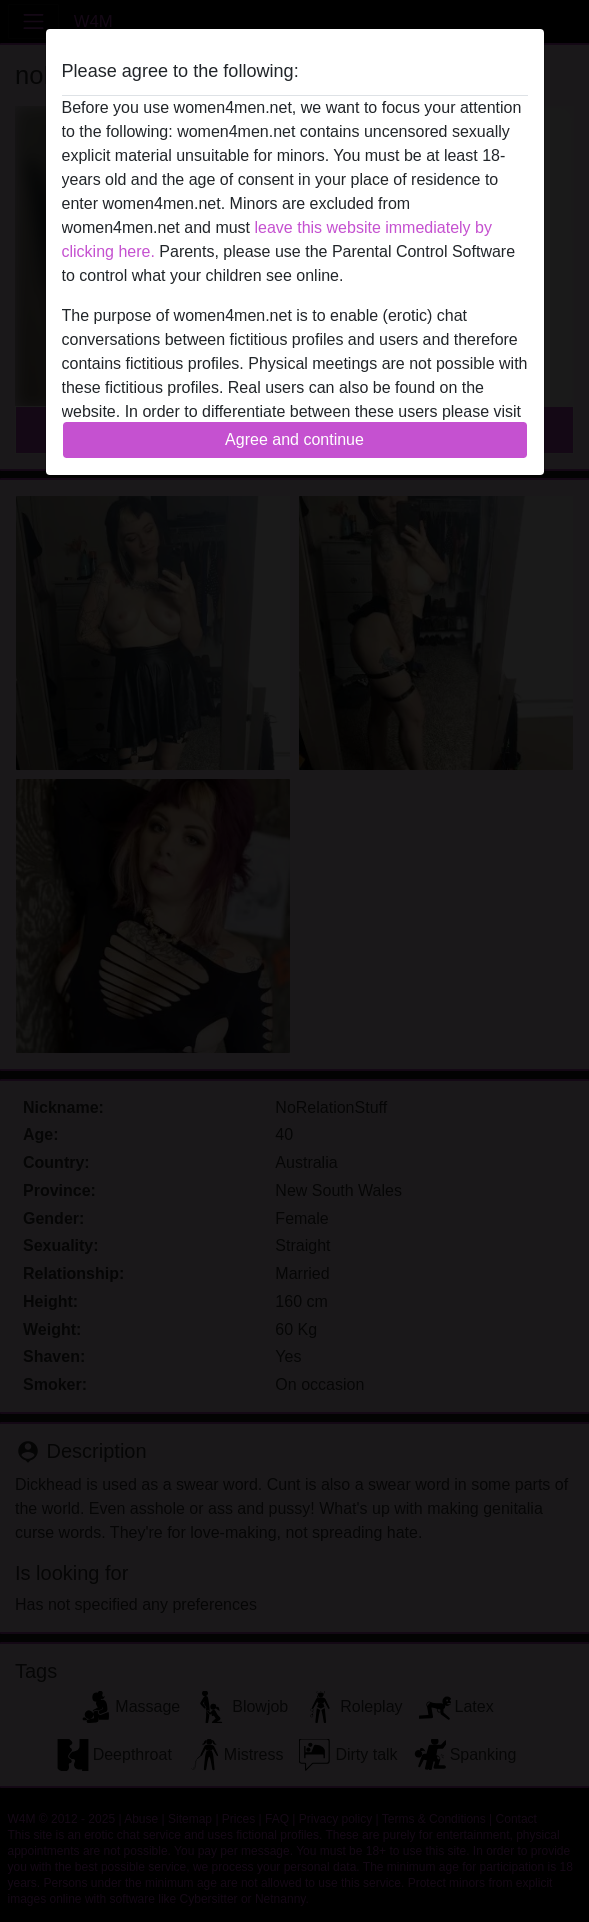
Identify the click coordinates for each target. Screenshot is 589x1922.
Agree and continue (294, 439)
